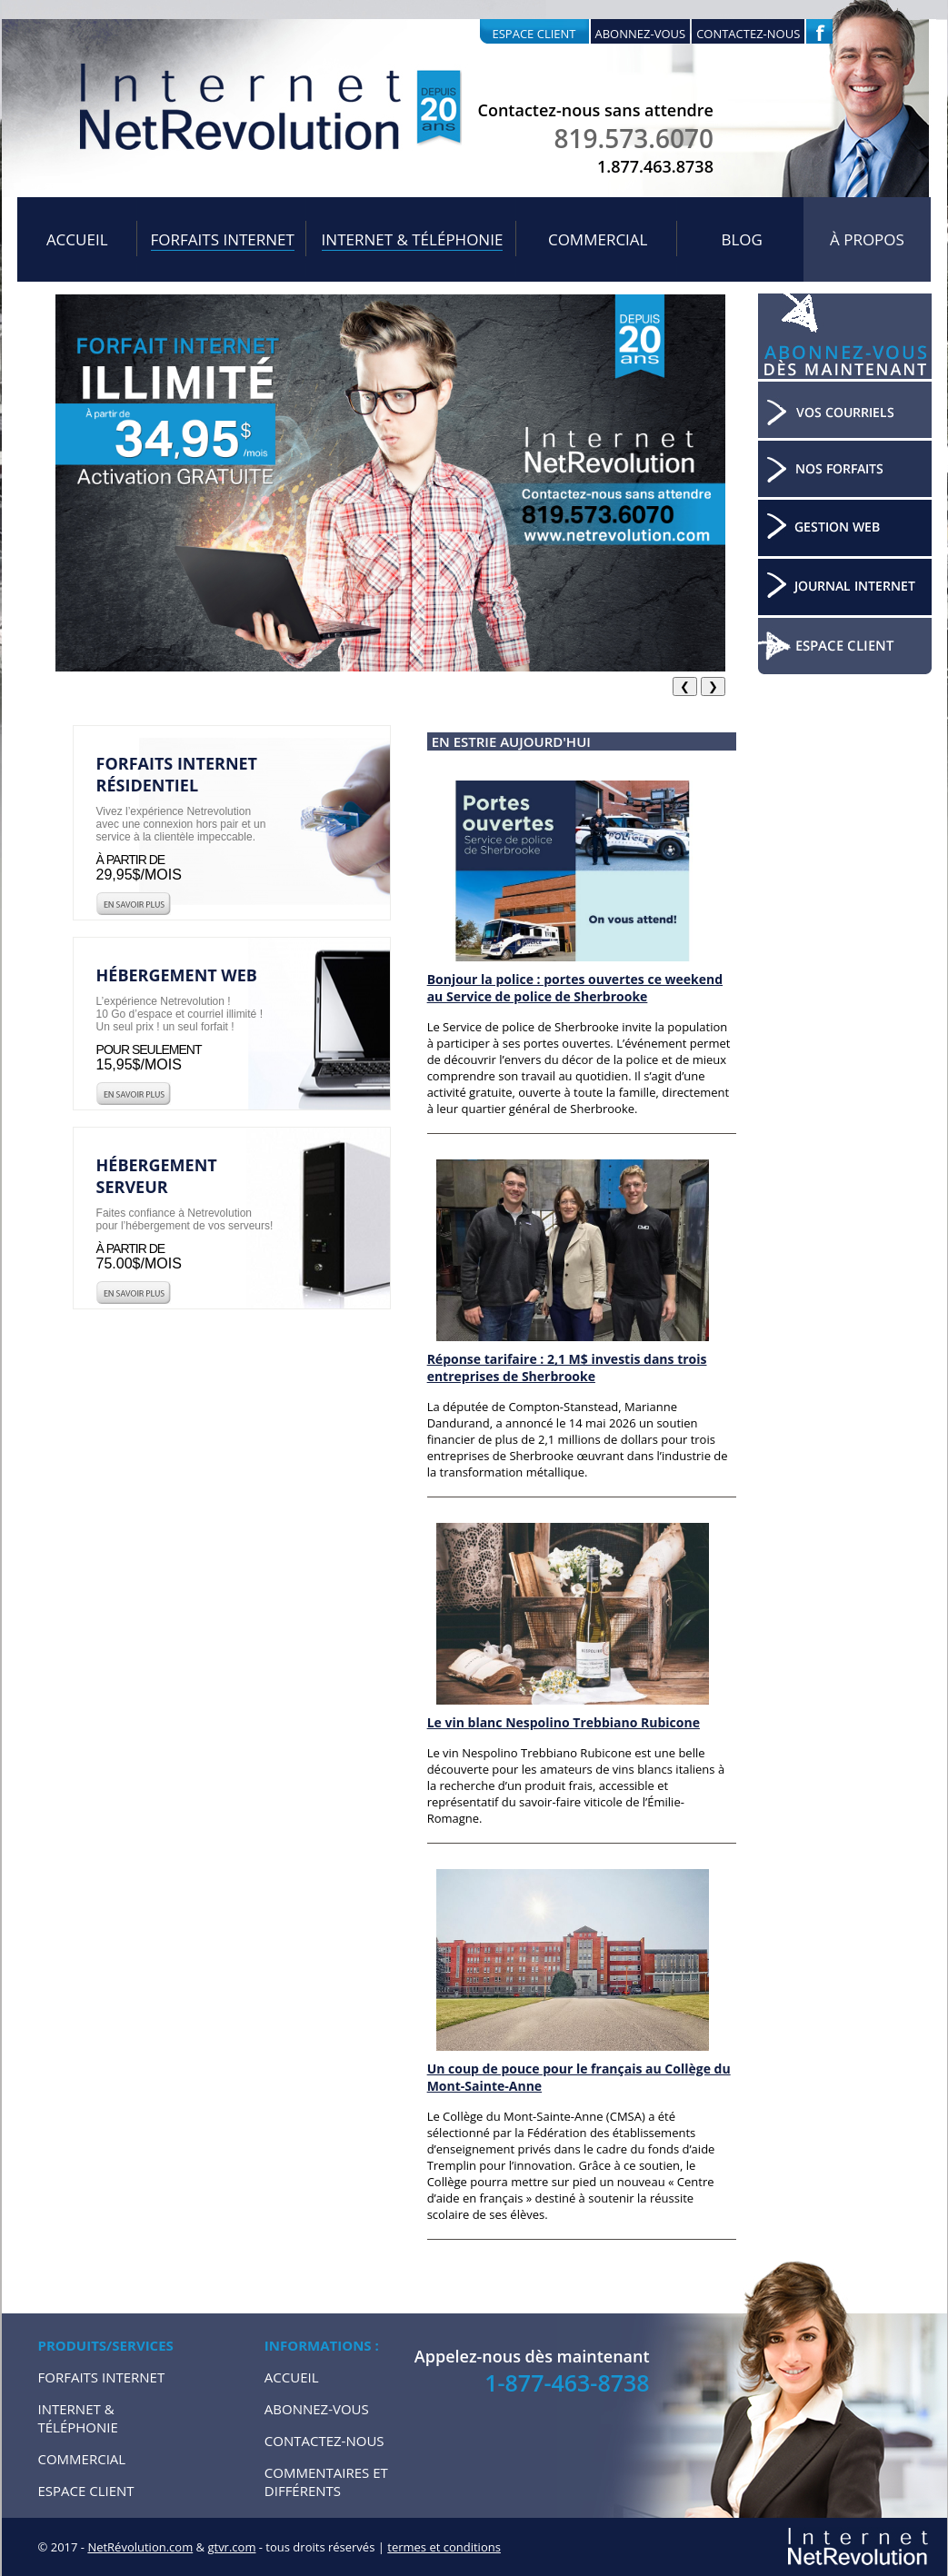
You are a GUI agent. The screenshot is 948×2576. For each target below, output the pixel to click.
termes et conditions (444, 2547)
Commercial (598, 239)
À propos (867, 239)
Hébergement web (176, 975)
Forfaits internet (222, 239)
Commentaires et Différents (326, 2481)
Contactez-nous (748, 33)
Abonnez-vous (640, 33)
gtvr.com (231, 2547)
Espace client (534, 33)
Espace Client (86, 2491)
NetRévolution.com (140, 2547)
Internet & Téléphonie (413, 239)
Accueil (77, 239)
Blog (741, 239)
